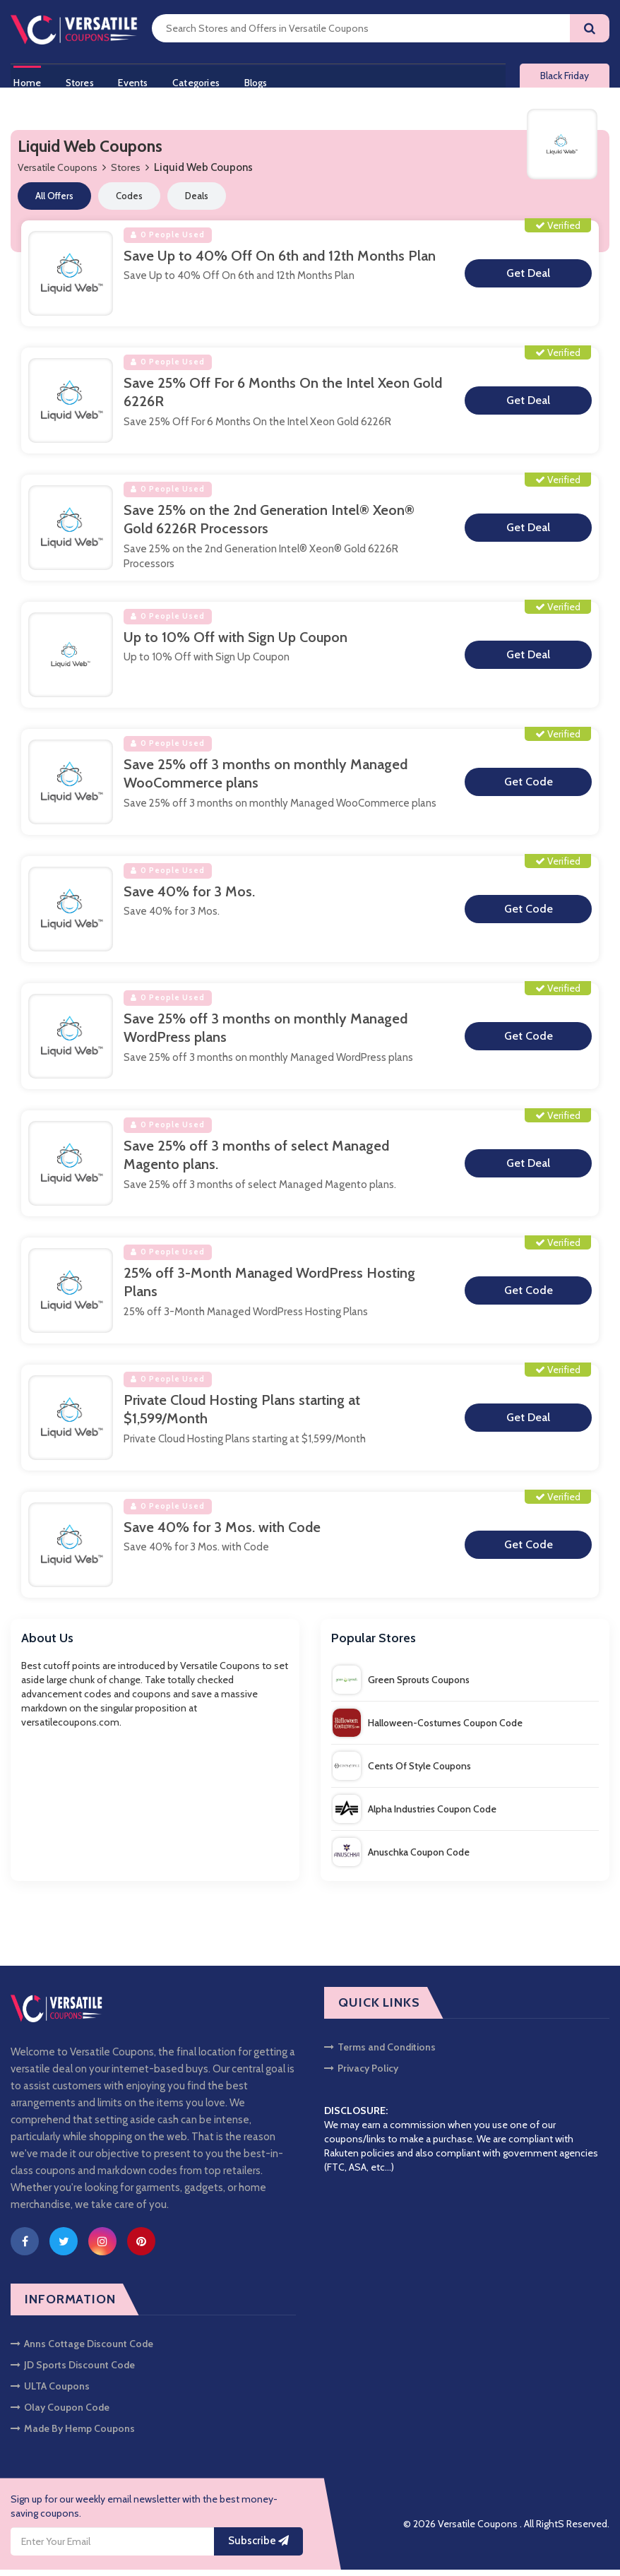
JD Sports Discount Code (73, 2371)
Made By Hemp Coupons (73, 2434)
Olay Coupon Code (60, 2413)
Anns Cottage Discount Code (82, 2350)
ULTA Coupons (50, 2392)
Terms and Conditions (380, 2053)
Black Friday (564, 79)
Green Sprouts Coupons (401, 1685)
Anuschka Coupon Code (401, 1858)
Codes (129, 202)
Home (24, 79)
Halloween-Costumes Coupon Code (428, 1728)
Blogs (268, 79)
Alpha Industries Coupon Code (414, 1814)
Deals (196, 202)
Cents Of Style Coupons (402, 1771)
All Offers (54, 202)
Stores (80, 79)
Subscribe (258, 2547)
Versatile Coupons (57, 173)
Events (138, 79)
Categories (204, 79)
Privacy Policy (361, 2074)
